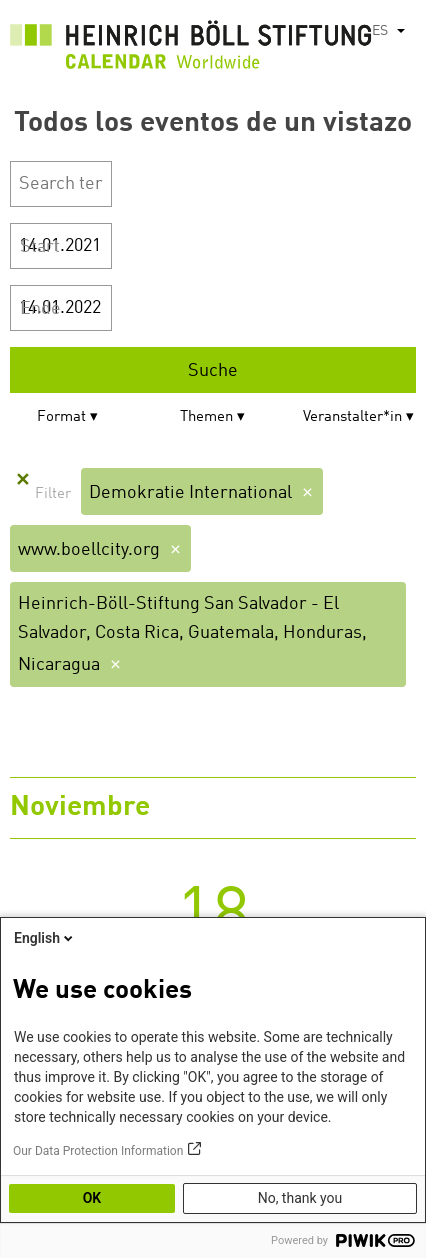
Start (40, 247)
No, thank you (300, 1198)
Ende (40, 309)
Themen (206, 417)
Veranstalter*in (352, 417)
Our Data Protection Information (98, 1151)
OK (92, 1198)
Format (61, 417)
